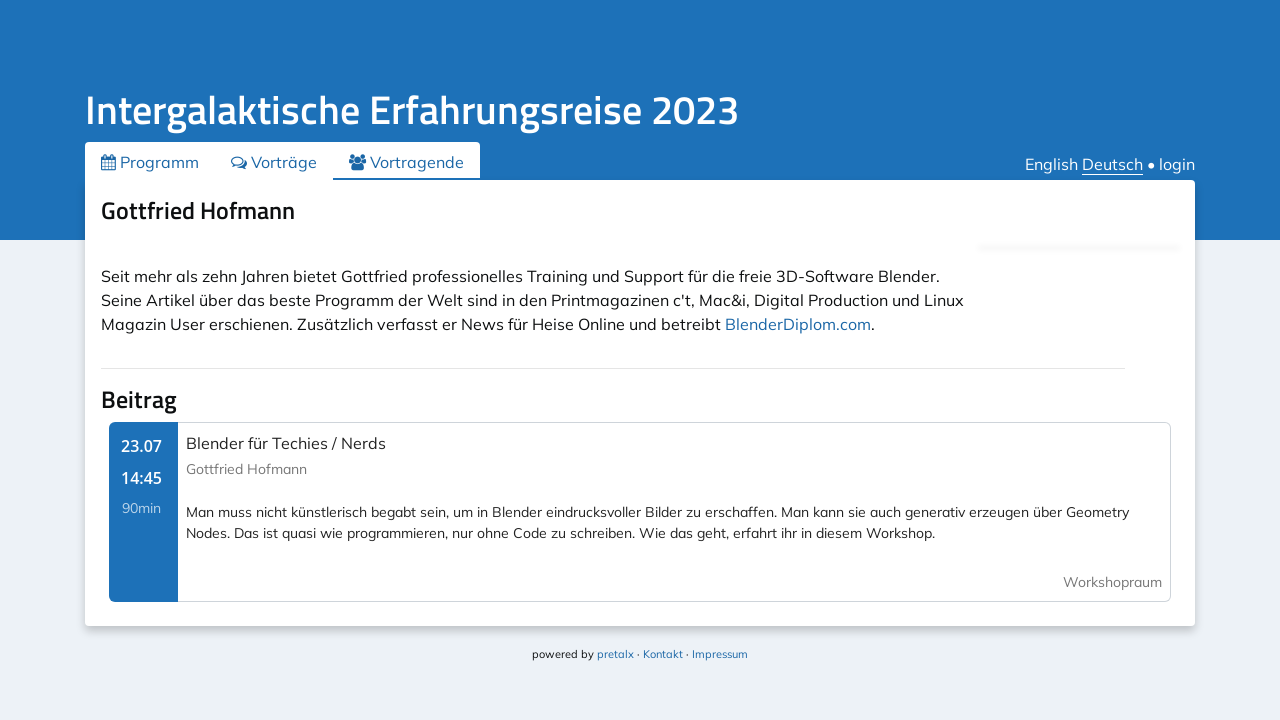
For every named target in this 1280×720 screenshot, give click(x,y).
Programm (150, 162)
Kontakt (663, 654)
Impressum (720, 654)
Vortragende (406, 162)
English (1051, 164)
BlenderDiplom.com (798, 324)
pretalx (615, 654)
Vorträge (274, 162)
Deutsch (1112, 164)
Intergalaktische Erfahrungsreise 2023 (412, 109)
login (1177, 164)
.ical (1144, 214)
